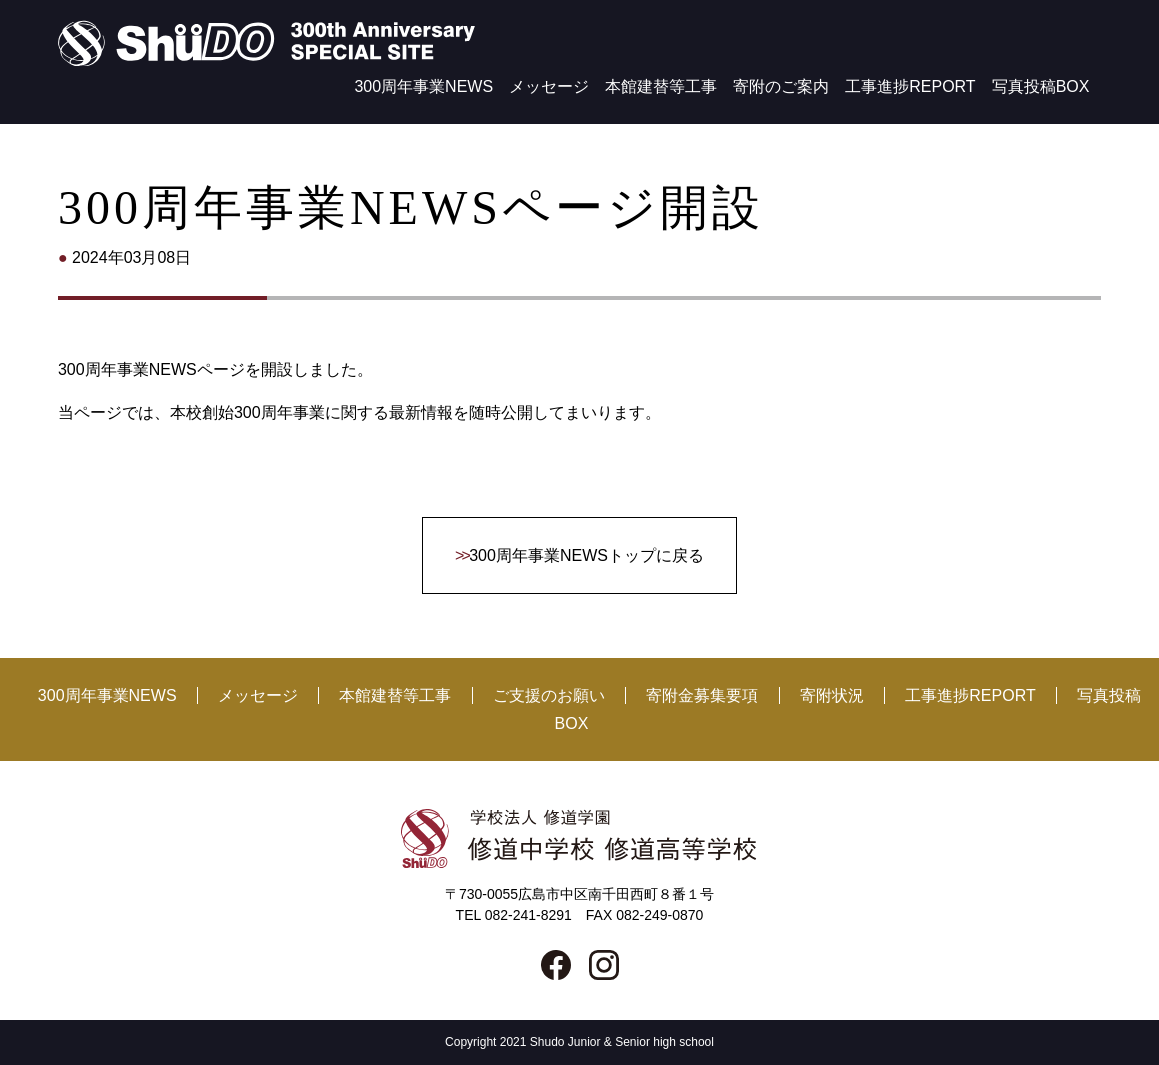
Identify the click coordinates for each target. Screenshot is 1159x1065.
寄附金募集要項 (702, 695)
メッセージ (549, 86)
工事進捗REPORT (910, 86)
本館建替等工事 (661, 86)
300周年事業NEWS (423, 86)
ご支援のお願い (549, 695)
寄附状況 (832, 695)
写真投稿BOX (1041, 86)
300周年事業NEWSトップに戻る (586, 555)
